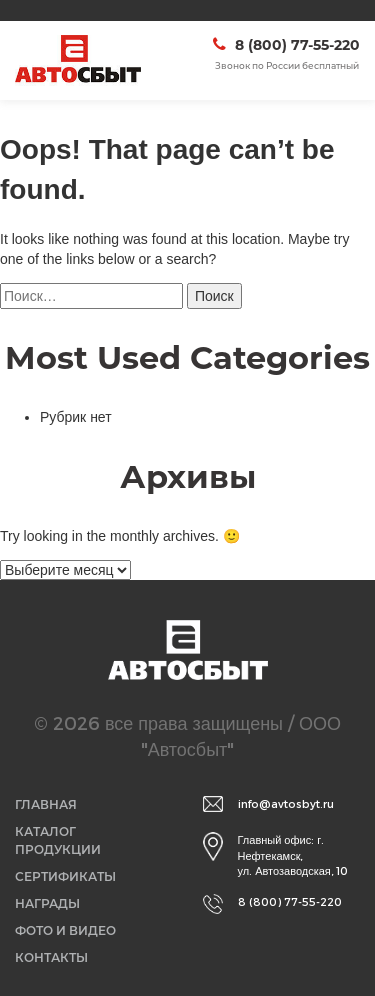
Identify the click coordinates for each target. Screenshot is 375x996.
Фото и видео (65, 930)
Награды (47, 903)
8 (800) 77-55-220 (297, 45)
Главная (46, 804)
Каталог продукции (58, 840)
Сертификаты (65, 876)
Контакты (51, 957)
